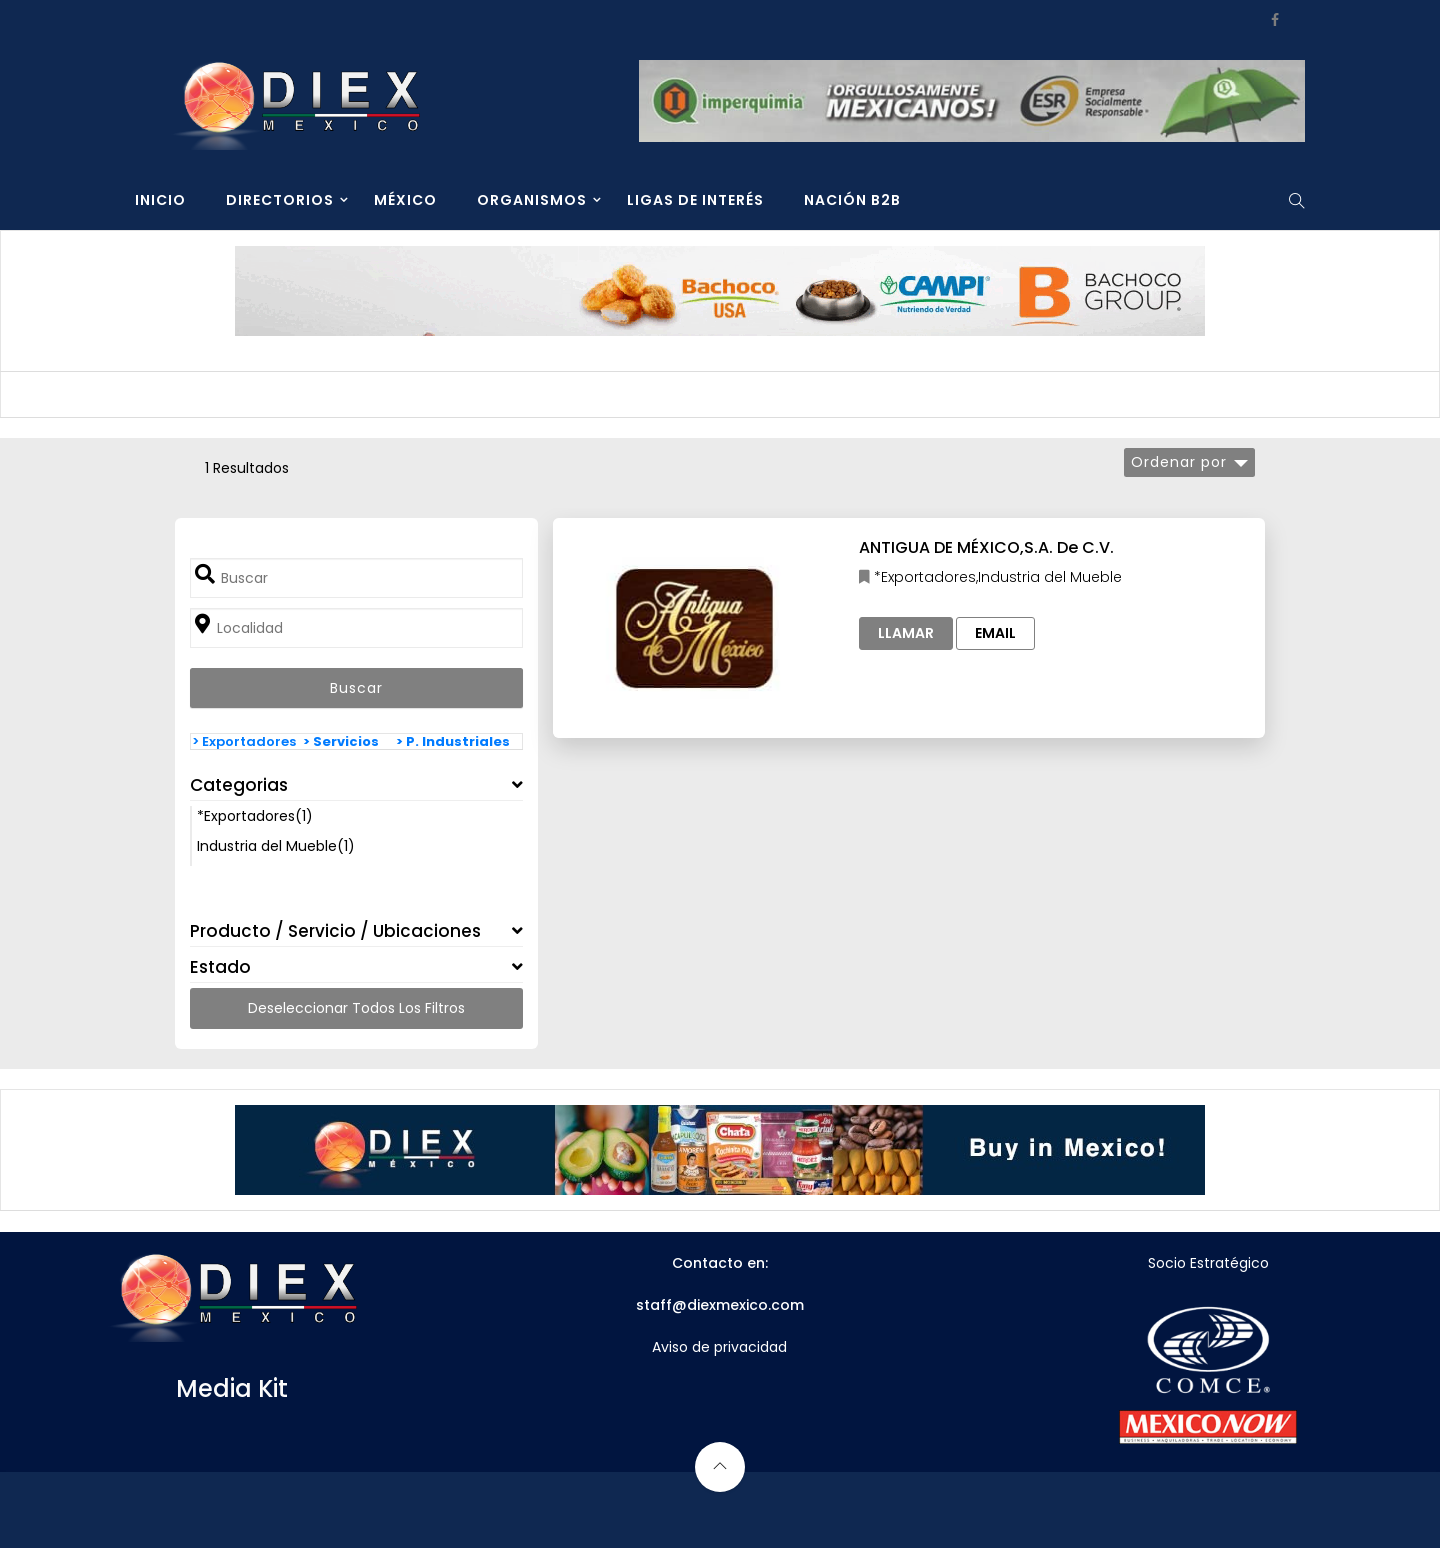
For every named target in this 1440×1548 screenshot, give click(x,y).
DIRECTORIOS (280, 200)
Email (995, 633)
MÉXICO (405, 200)
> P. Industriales (453, 741)
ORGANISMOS (532, 200)
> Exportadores (244, 741)
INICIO (160, 200)
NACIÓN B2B (852, 200)
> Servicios (341, 741)
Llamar (906, 633)
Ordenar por (1179, 462)
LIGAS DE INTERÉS (695, 200)
